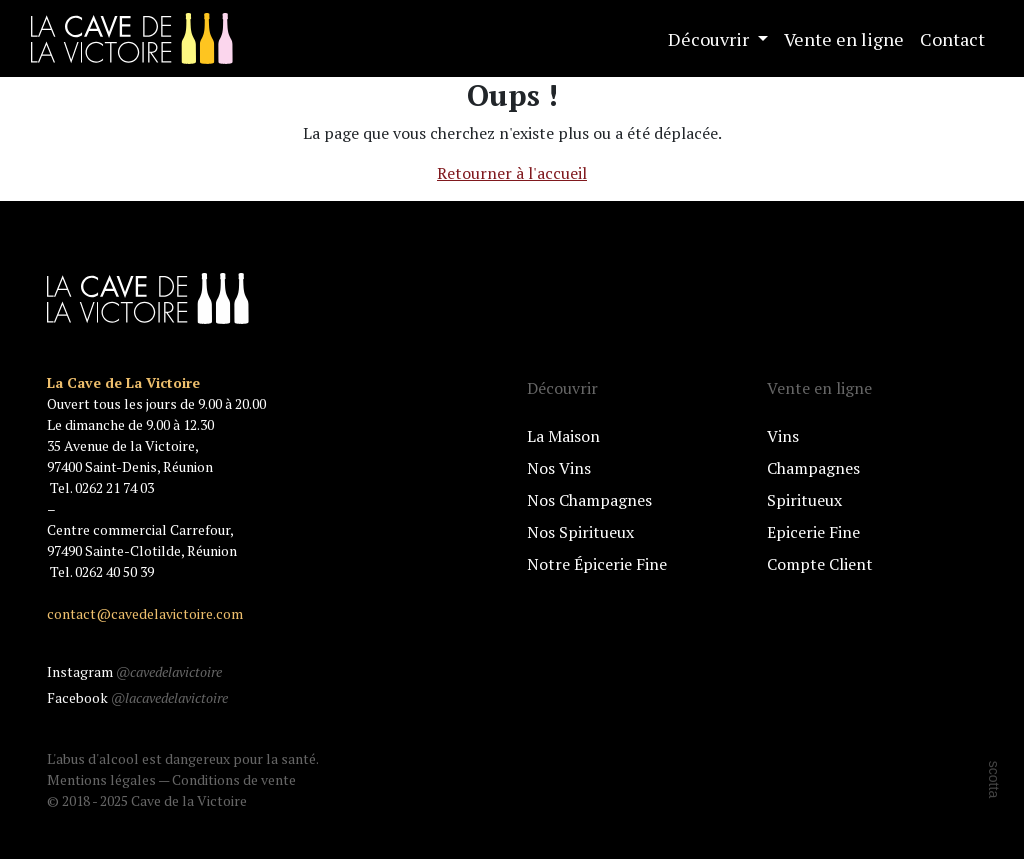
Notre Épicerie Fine (597, 564)
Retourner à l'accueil (512, 173)
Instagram (134, 671)
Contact (952, 39)
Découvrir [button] (710, 39)
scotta (994, 779)
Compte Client (820, 564)
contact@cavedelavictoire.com (145, 613)
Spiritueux (804, 500)
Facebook (137, 697)
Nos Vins (559, 468)
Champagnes (813, 468)
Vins (783, 436)
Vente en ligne (844, 39)
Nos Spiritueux (580, 532)
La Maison (563, 436)
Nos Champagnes (589, 500)
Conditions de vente (234, 779)
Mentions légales (101, 779)
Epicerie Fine (813, 532)
